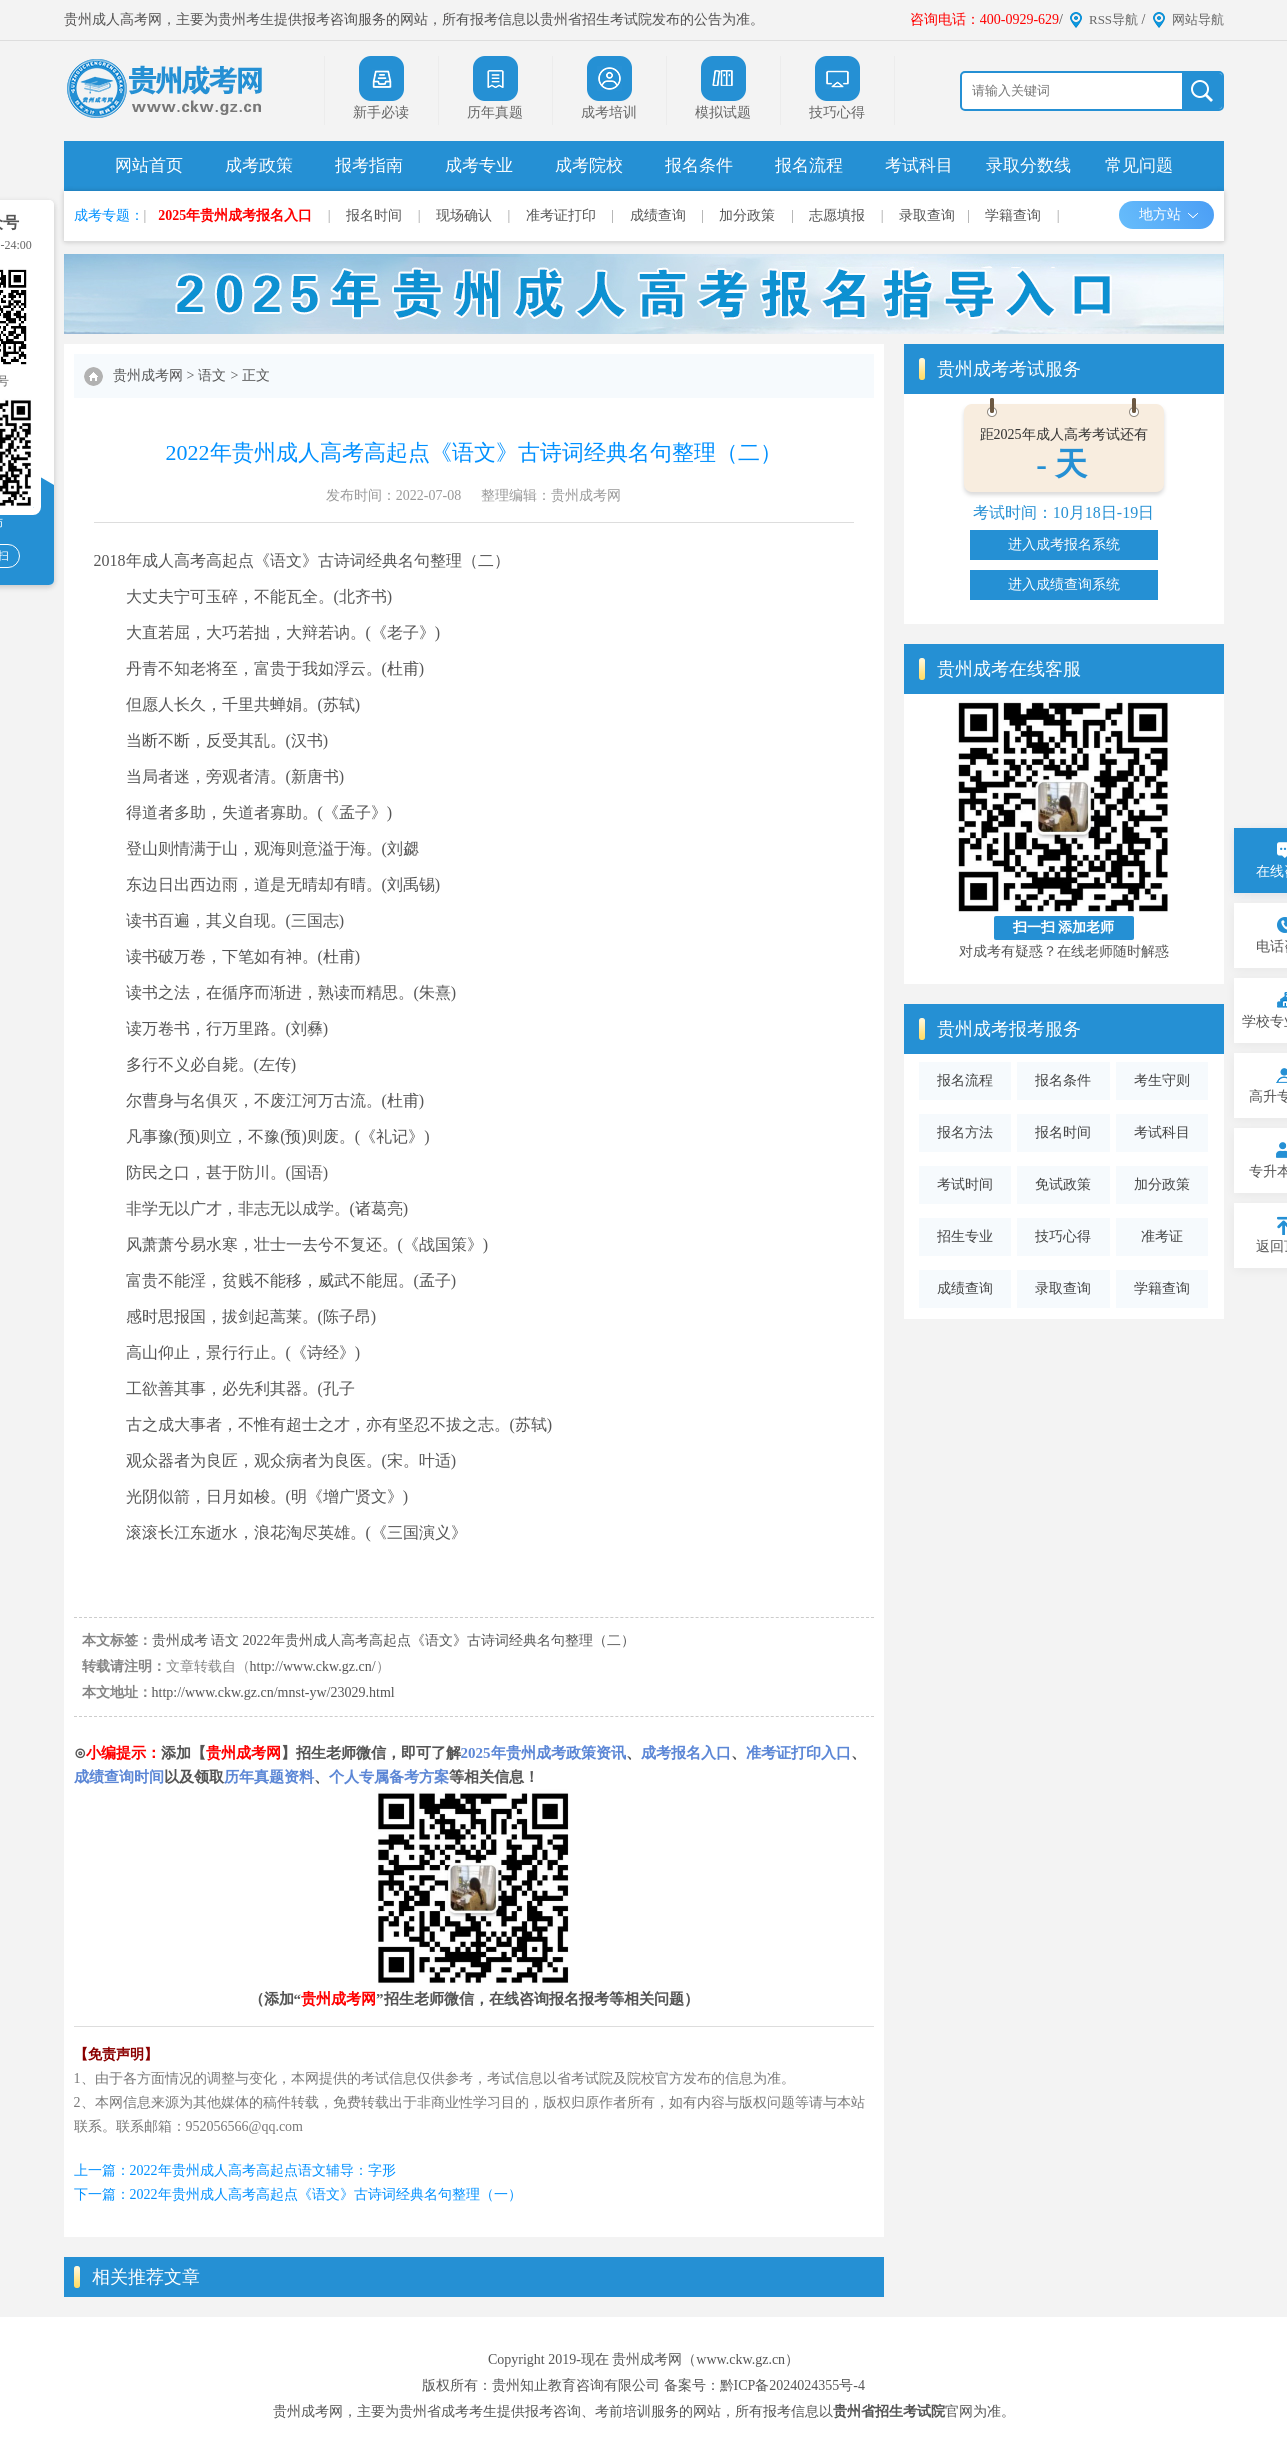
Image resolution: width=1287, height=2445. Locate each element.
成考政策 (259, 165)
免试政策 (1063, 1184)
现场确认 (464, 215)
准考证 (1162, 1236)
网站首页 (149, 165)
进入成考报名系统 (1064, 544)
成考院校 (589, 165)
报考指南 (369, 165)
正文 (256, 375)
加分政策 (747, 215)
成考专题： (109, 215)
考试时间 (965, 1184)
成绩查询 (658, 215)
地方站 (1169, 214)
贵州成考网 (148, 375)
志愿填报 (837, 215)
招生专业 (965, 1236)
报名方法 (965, 1132)
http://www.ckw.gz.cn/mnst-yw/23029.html (273, 1692)
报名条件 (699, 165)
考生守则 (1162, 1080)
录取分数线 (1028, 165)
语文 (212, 375)
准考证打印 (561, 215)
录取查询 (927, 215)
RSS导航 (1113, 19)
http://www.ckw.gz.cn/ (313, 1666)
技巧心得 (1063, 1236)
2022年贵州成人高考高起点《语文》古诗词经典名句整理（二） (439, 1640)
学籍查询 (1013, 215)
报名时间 (374, 215)
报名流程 (809, 165)
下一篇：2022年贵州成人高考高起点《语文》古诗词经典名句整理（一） (298, 2194)
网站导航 (1198, 19)
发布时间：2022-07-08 (393, 495)
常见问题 (1139, 165)
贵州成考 (180, 1640)
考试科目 (919, 165)
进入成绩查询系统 (1064, 584)
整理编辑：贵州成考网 (551, 495)
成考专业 (479, 165)
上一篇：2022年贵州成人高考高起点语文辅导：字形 (235, 2170)
